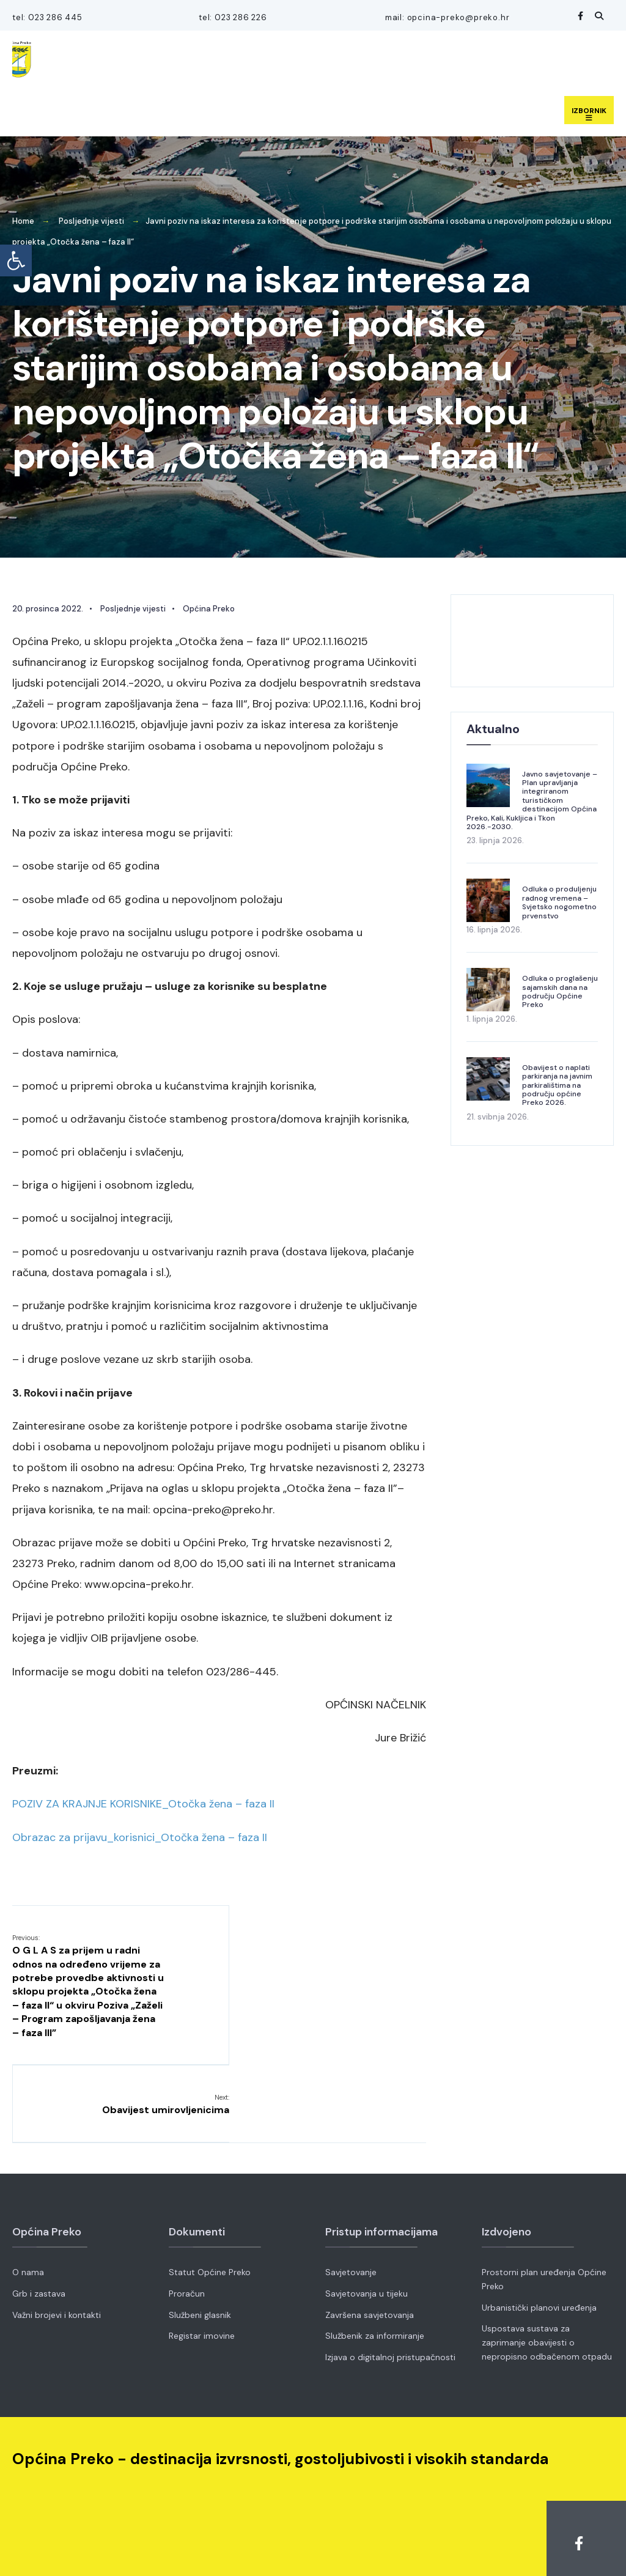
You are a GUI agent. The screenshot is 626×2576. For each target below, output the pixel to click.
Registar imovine (202, 2269)
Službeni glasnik (200, 2248)
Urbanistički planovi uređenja (539, 2240)
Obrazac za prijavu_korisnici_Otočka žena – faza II (139, 1835)
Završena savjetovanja (369, 2248)
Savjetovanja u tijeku (366, 2227)
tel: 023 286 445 (47, 17)
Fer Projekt (424, 2550)
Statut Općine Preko (210, 2206)
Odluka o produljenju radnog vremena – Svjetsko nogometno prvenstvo (559, 901)
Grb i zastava (38, 2227)
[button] (16, 260)
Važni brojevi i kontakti (56, 2248)
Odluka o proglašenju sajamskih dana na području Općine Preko (560, 990)
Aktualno (493, 727)
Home (23, 220)
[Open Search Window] (596, 15)
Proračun (187, 2227)
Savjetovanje (351, 2206)
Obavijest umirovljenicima (361, 1943)
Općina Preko (209, 607)
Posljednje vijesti (91, 220)
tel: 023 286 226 (232, 17)
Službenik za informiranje (374, 2269)
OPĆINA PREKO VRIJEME (532, 639)
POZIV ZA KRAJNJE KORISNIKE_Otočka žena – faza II (143, 1802)
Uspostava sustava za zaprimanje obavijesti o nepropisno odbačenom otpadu (547, 2276)
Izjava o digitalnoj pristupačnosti (390, 2291)
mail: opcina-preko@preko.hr (447, 17)
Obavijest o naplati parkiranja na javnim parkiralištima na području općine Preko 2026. (557, 1084)
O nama (28, 2206)
